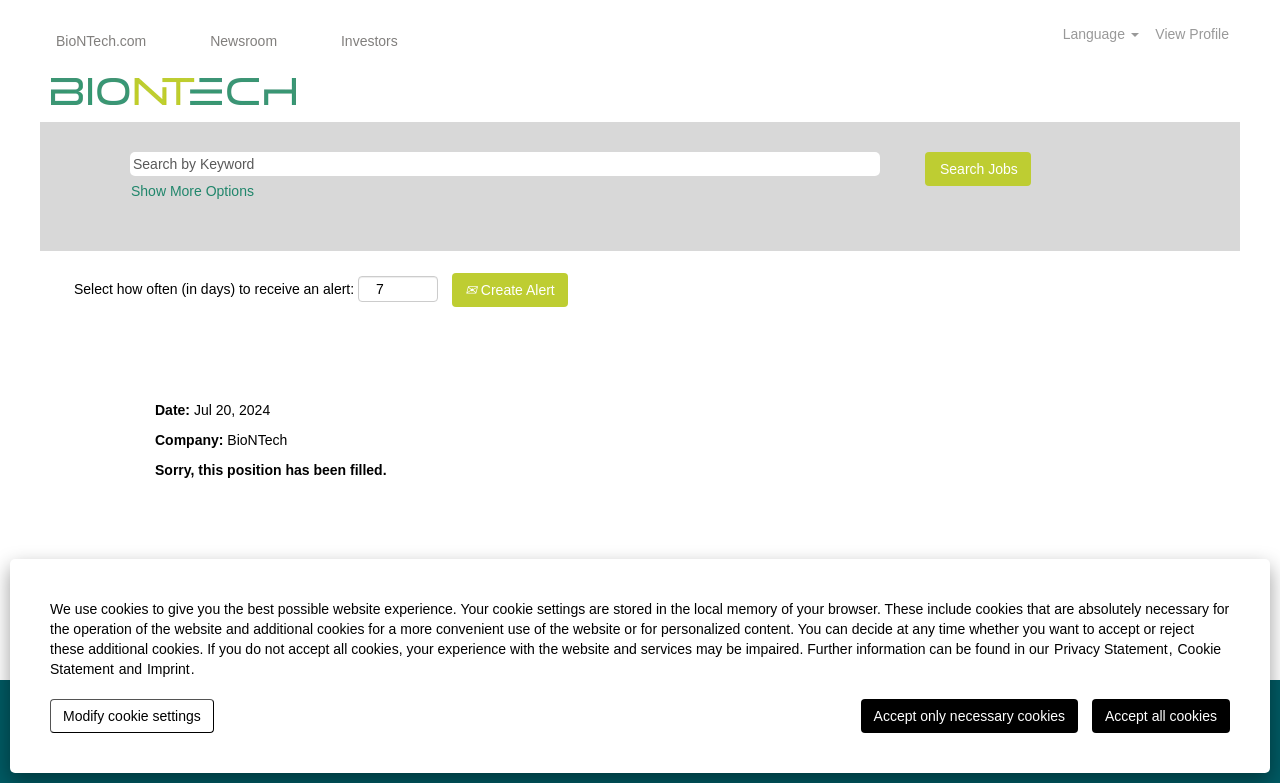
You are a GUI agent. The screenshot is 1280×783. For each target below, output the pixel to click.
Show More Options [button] (192, 191)
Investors (369, 41)
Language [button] (1101, 34)
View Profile (1192, 34)
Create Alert (510, 290)
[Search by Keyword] (505, 164)
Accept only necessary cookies (969, 716)
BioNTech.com (101, 41)
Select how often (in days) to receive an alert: (214, 289)
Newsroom (243, 41)
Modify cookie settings (132, 716)
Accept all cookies (1161, 716)
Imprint (168, 669)
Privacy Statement (1111, 649)
